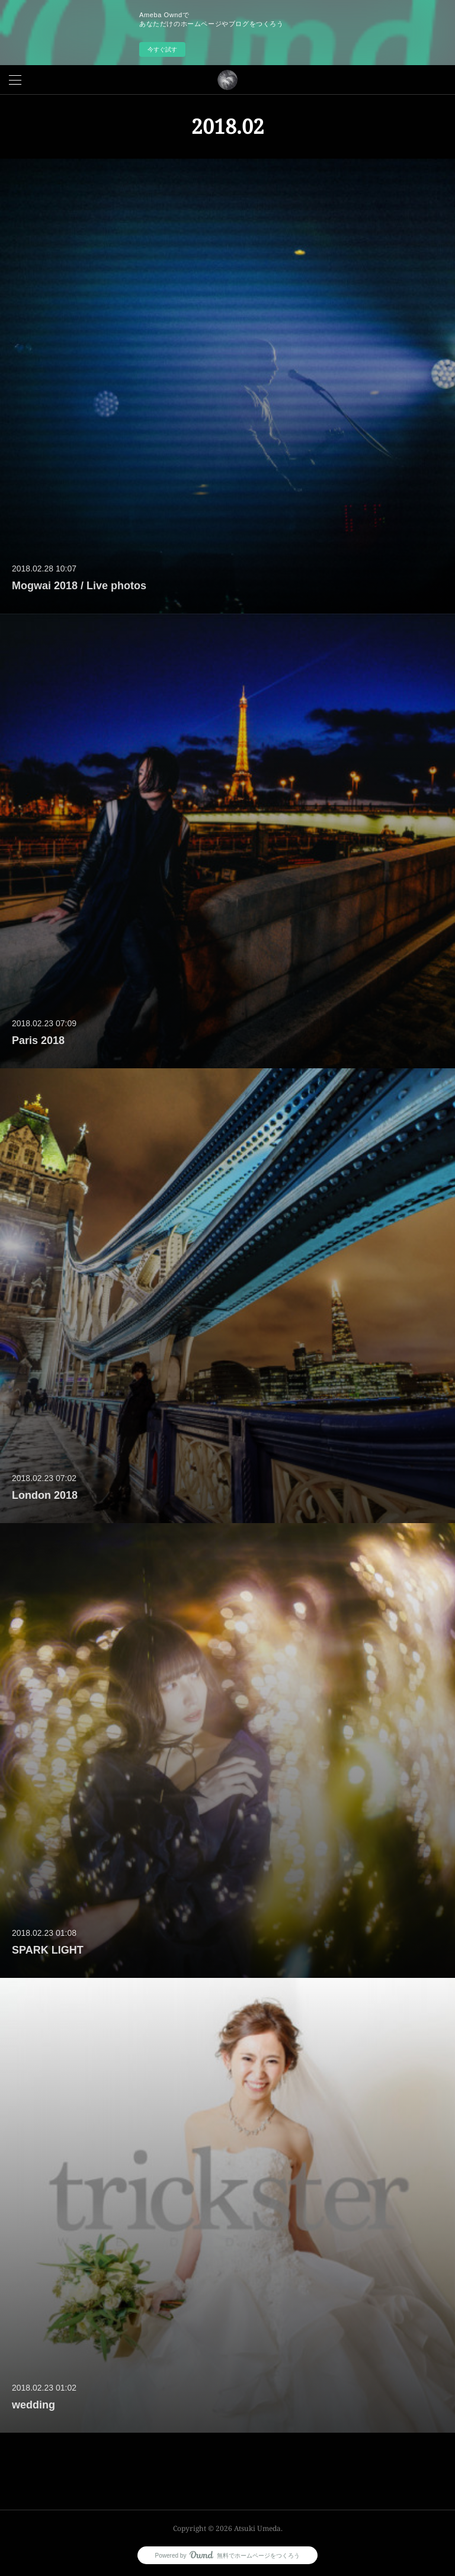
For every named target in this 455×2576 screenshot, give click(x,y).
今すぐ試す (162, 49)
